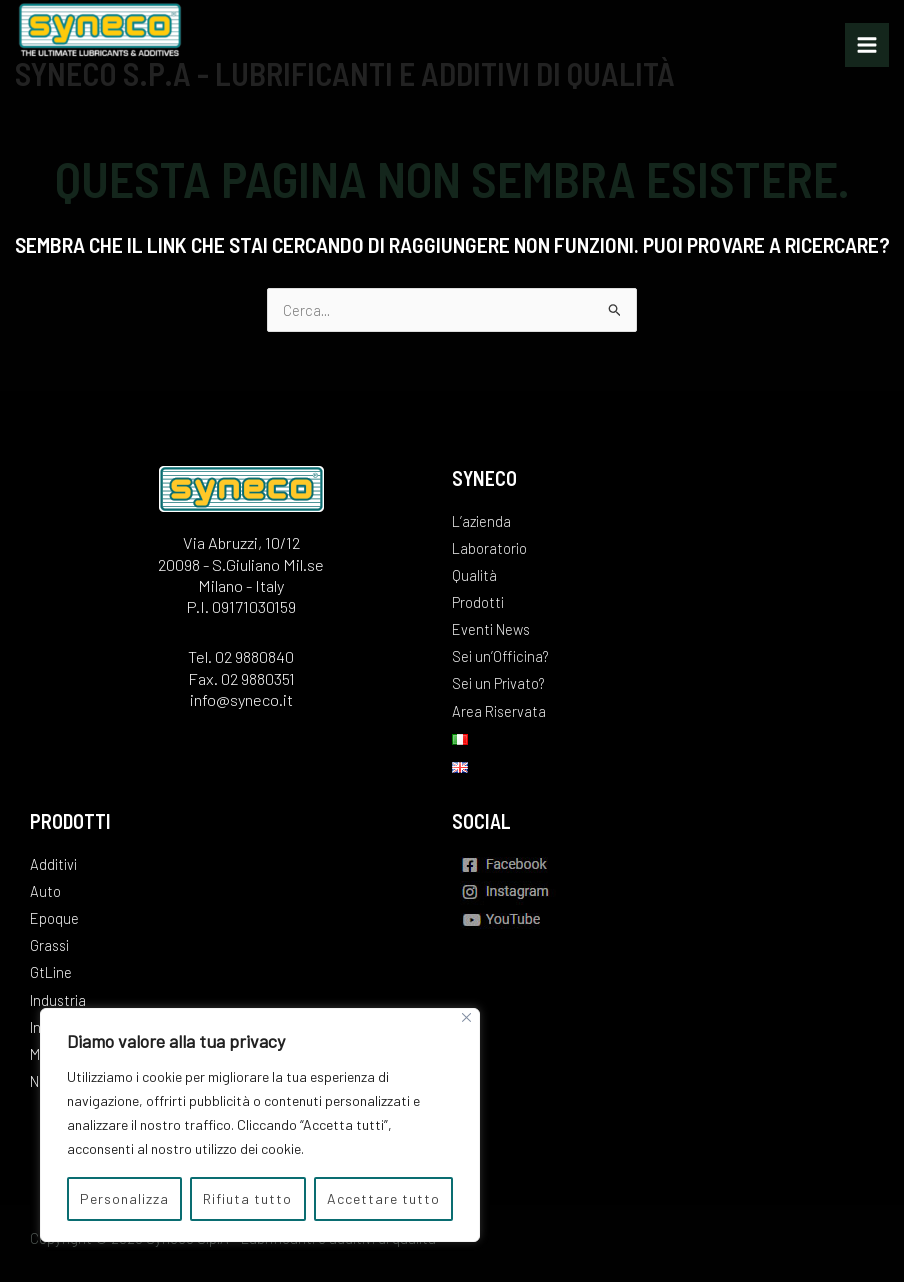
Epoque (54, 918)
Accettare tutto (383, 1198)
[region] (260, 1125)
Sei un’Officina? (500, 656)
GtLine (51, 972)
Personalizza (124, 1198)
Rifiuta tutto (247, 1198)
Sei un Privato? (498, 683)
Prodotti (478, 602)
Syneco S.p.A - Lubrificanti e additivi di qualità (345, 73)
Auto (45, 891)
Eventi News (491, 629)
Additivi (53, 864)
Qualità (474, 575)
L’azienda (481, 521)
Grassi (49, 945)
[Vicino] (466, 1017)
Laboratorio (489, 548)
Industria (58, 1000)
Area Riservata (499, 711)
